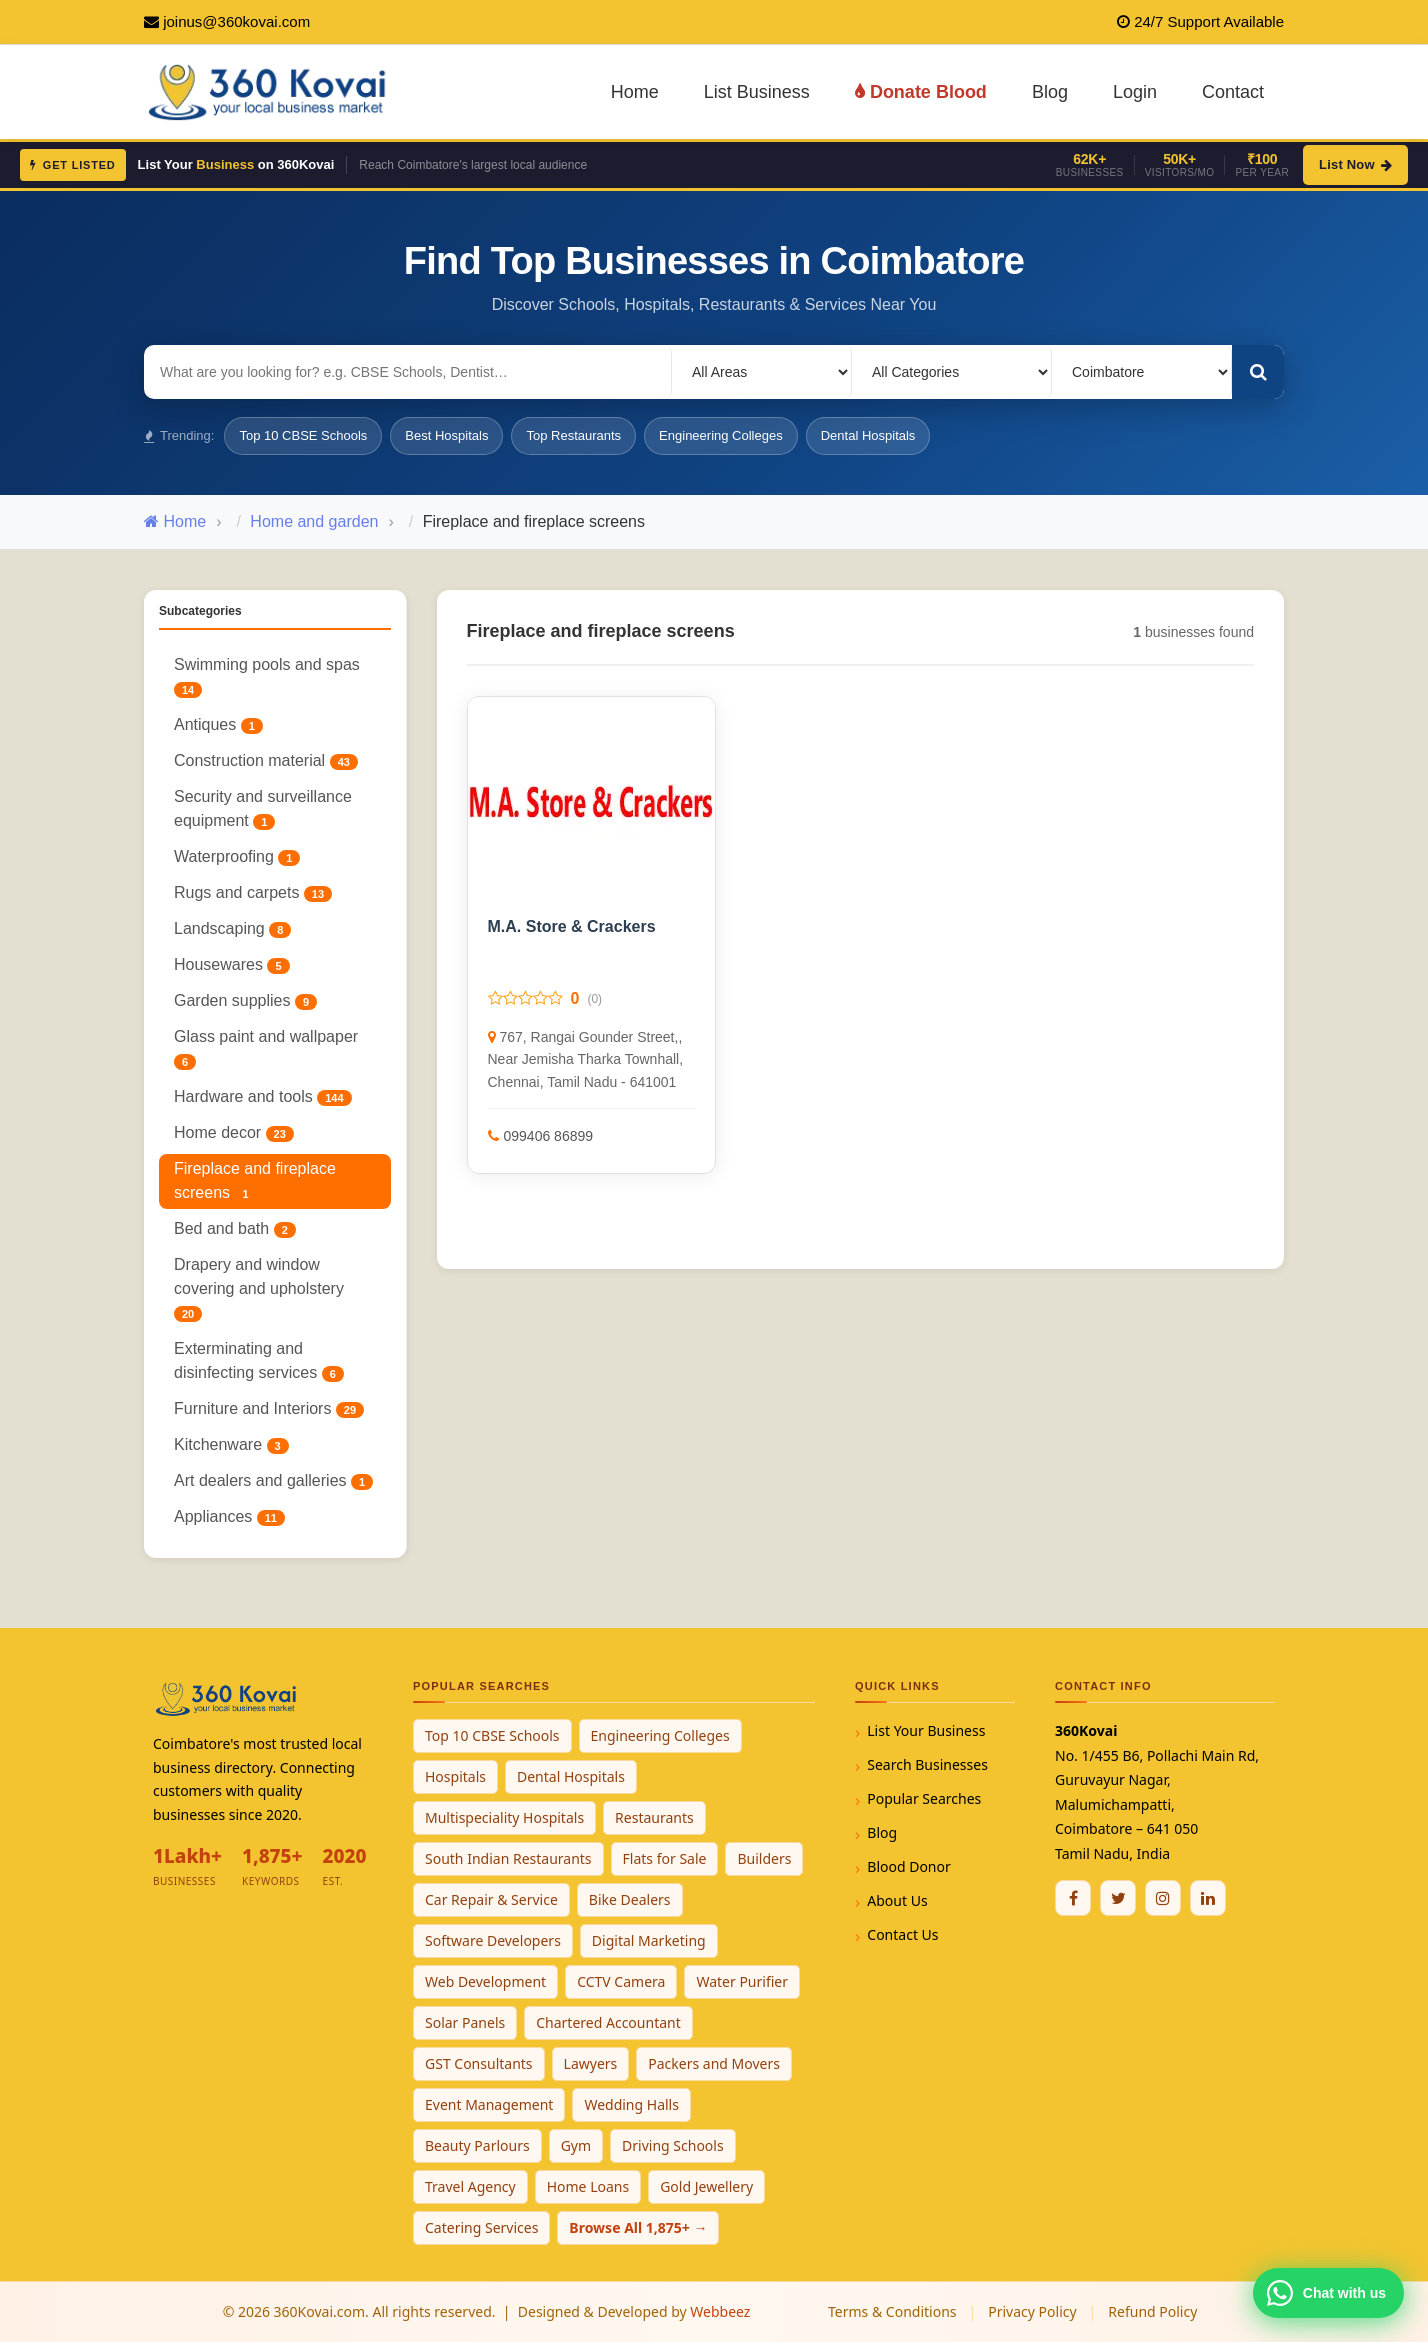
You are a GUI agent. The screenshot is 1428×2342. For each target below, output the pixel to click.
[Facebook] (1073, 1898)
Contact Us (902, 1934)
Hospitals (455, 1776)
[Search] (1258, 372)
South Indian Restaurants (508, 1858)
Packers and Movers (714, 2063)
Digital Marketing (649, 1940)
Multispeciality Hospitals (504, 1817)
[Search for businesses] (408, 372)
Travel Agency (470, 2186)
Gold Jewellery (706, 2186)
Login (1135, 92)
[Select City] (1142, 372)
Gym (576, 2145)
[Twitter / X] (1118, 1898)
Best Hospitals (446, 435)
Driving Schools (673, 2145)
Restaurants (654, 1817)
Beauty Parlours (477, 2145)
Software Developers (493, 1940)
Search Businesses (927, 1764)
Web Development (485, 1981)
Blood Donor (909, 1866)
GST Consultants (479, 2063)
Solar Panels (465, 2022)
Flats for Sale (665, 1858)
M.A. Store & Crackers (572, 926)
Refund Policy (1152, 2311)
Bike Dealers (630, 1899)
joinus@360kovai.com (236, 21)
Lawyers (591, 2063)
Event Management (489, 2104)
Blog (1050, 92)
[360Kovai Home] (270, 90)
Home (635, 92)
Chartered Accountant (608, 2022)
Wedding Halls (631, 2104)
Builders (764, 1858)
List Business (757, 92)
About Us (897, 1900)
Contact (1233, 92)
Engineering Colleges (721, 435)
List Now (1355, 164)
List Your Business (926, 1730)
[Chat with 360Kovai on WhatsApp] (1328, 2293)
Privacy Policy (1032, 2311)
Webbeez (720, 2311)
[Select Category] (952, 372)
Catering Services (481, 2227)
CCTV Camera (621, 1981)
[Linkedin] (1208, 1898)
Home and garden (314, 521)
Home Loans (588, 2186)
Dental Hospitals (868, 435)
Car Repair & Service (491, 1899)
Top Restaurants (573, 435)
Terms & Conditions (892, 2311)
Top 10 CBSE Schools (303, 435)
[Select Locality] (762, 372)
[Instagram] (1163, 1898)
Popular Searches (924, 1798)
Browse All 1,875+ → (638, 2227)
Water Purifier (742, 1981)
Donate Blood (921, 92)
